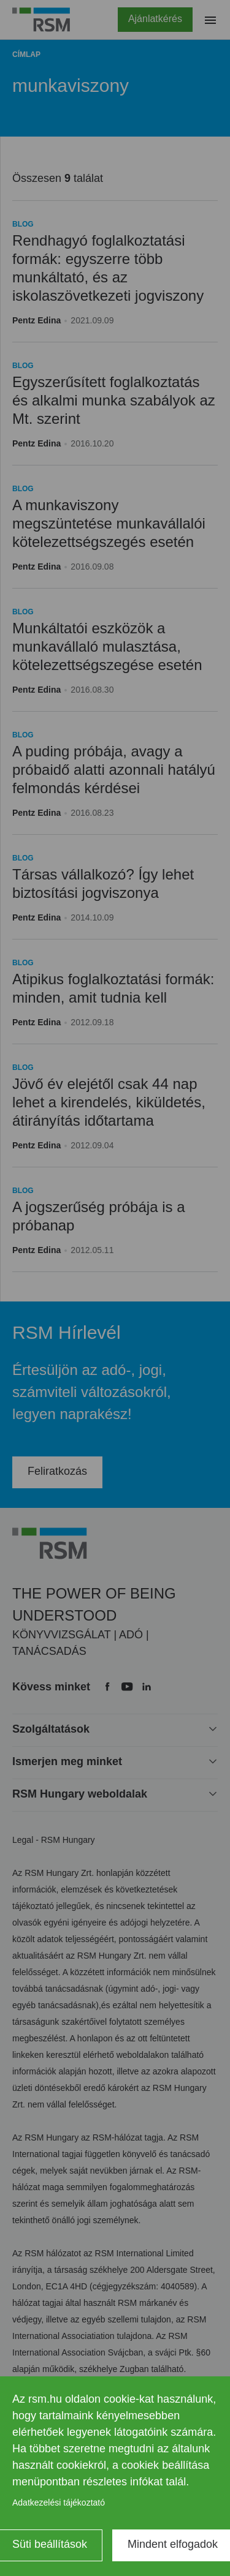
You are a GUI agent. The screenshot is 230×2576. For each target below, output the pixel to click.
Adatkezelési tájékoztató (58, 2502)
